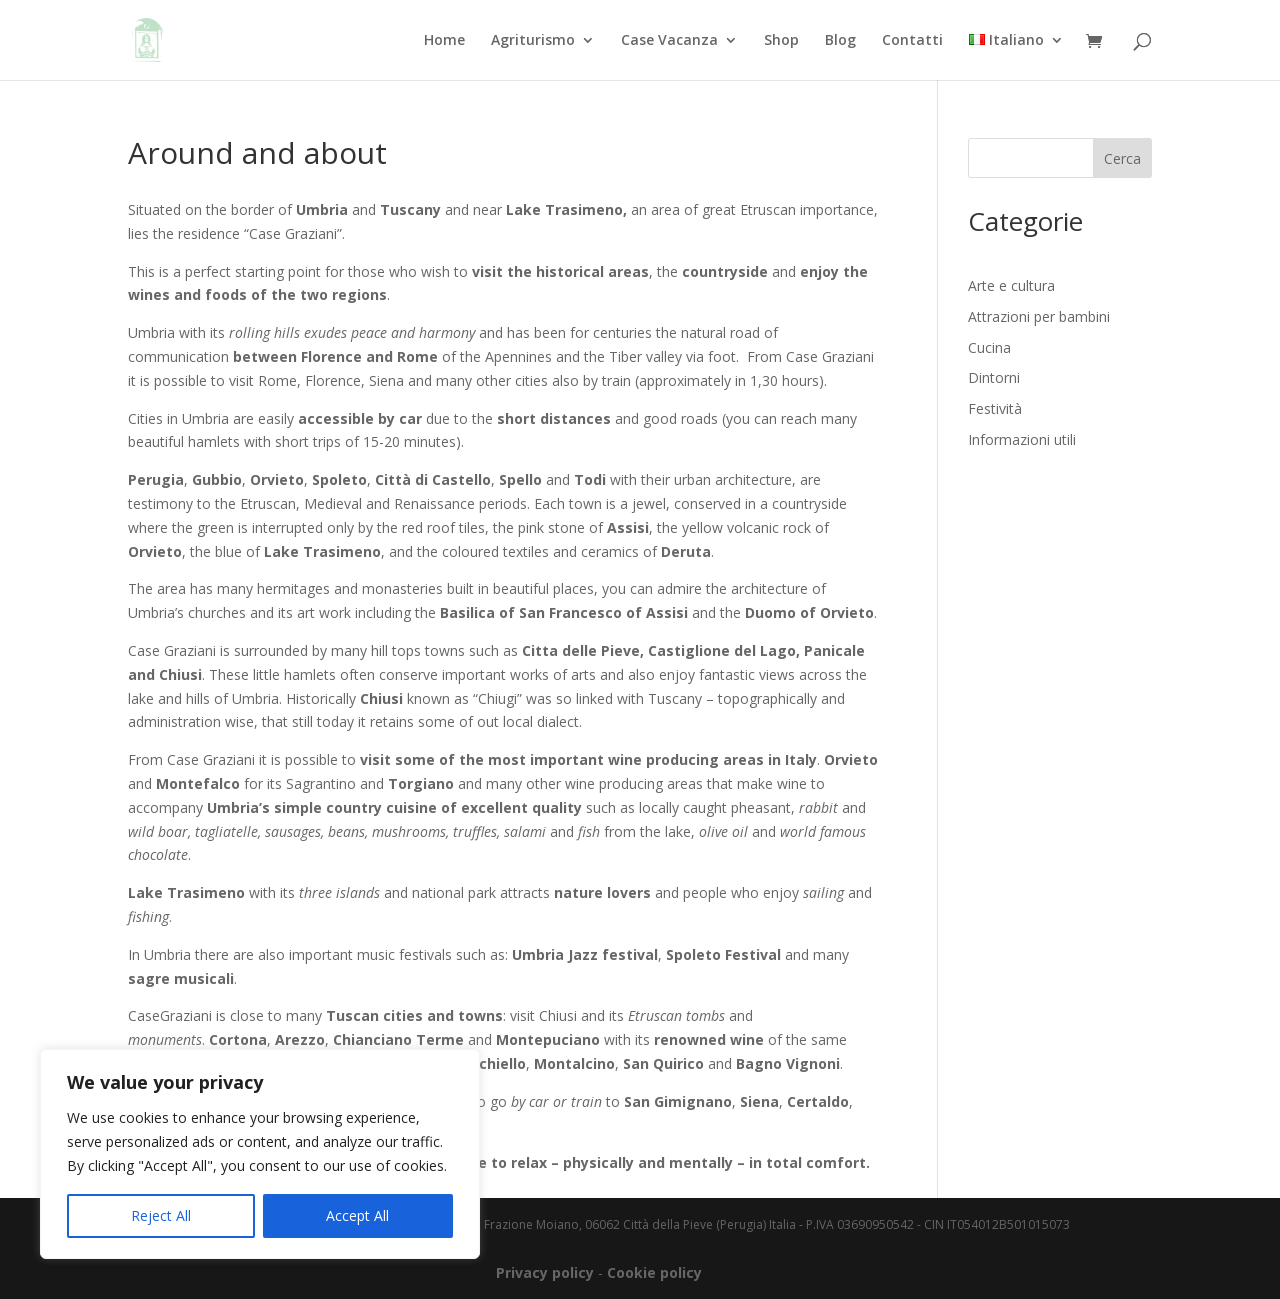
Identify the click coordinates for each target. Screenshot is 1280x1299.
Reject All (161, 1215)
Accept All (357, 1215)
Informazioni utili (1022, 439)
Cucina (989, 347)
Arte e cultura (1011, 285)
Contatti (912, 41)
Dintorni (994, 377)
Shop (781, 41)
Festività (995, 408)
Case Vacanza (669, 41)
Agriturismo (533, 41)
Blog (840, 41)
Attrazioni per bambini (1039, 316)
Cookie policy (654, 1272)
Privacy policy (545, 1272)
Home (444, 41)
